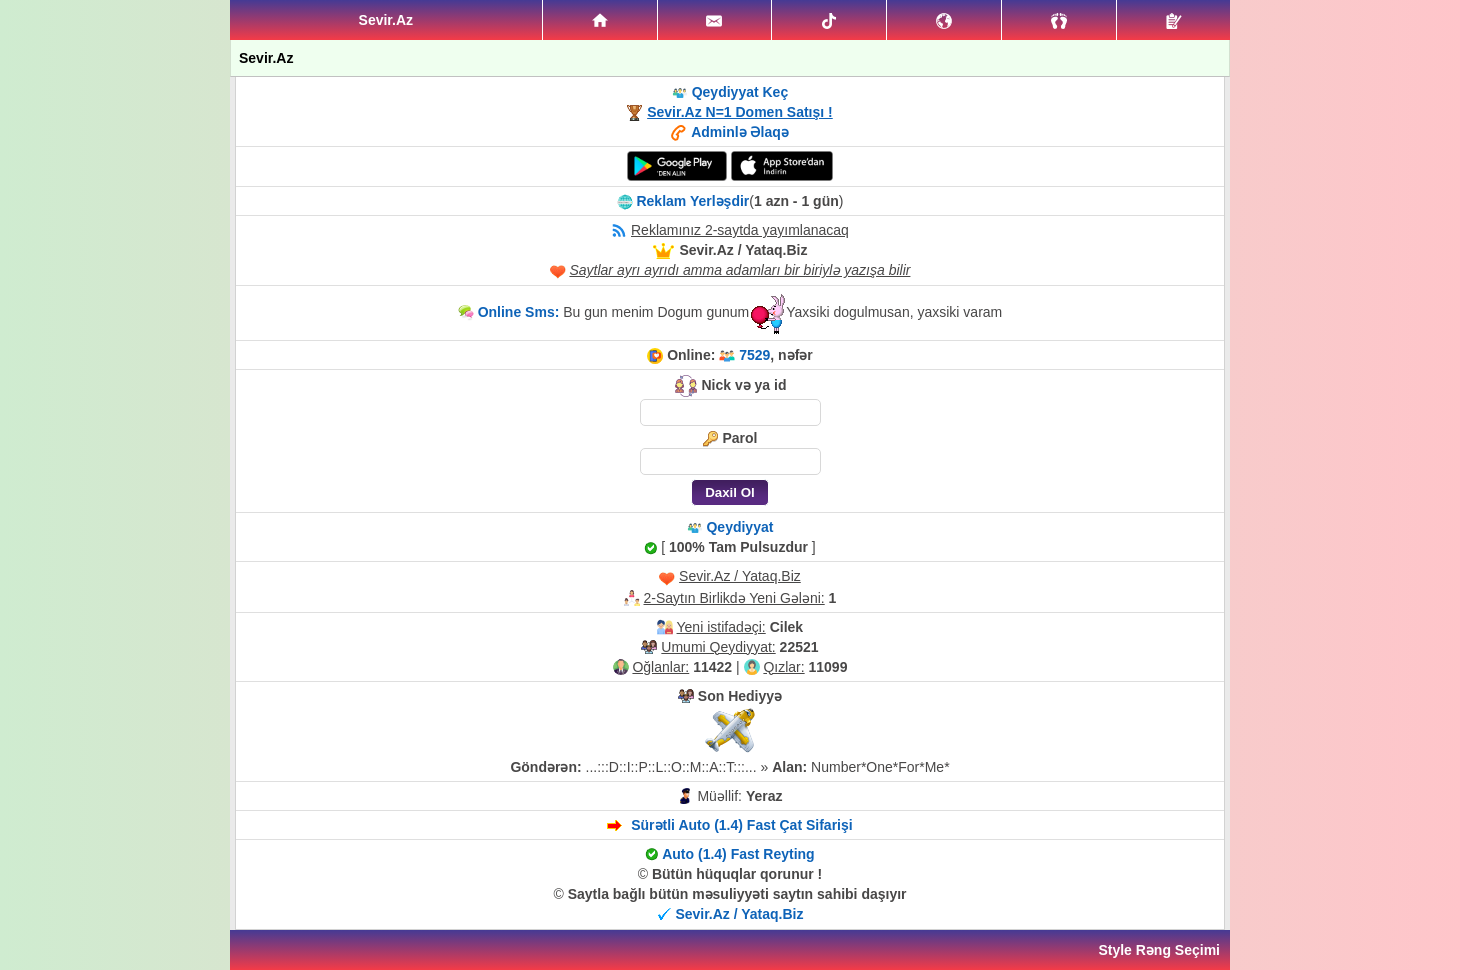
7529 (754, 355)
